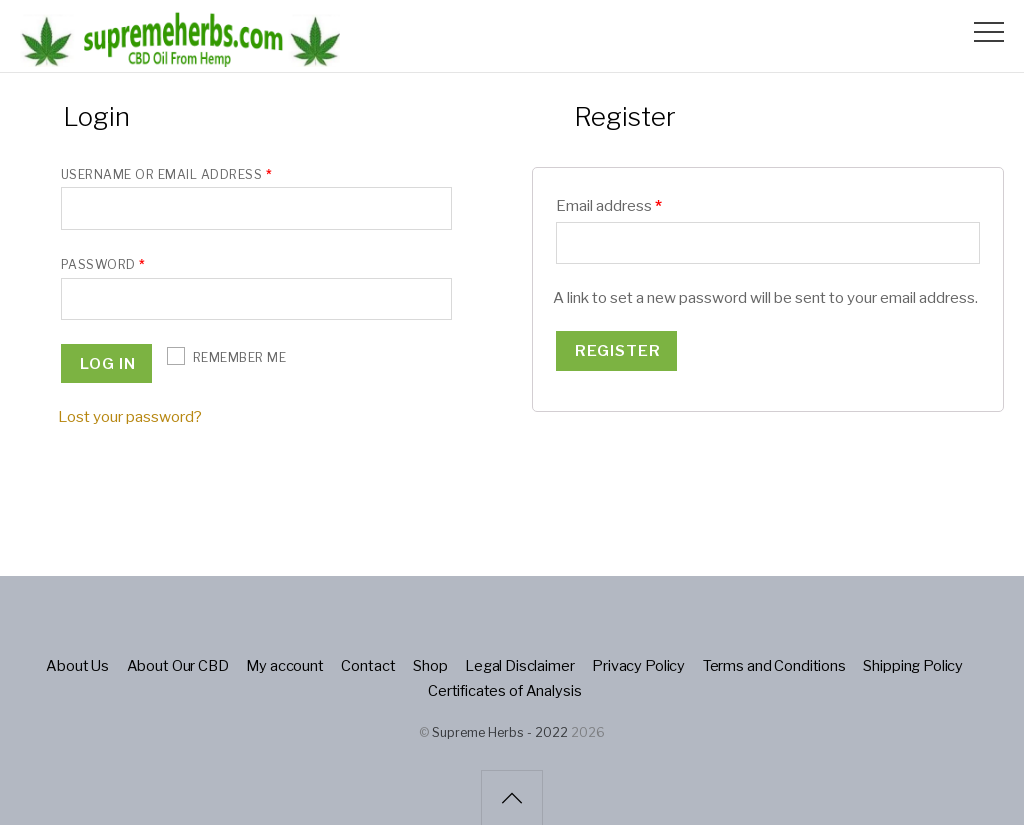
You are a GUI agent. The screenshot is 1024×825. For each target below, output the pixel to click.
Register (618, 350)
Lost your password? (130, 415)
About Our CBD (180, 665)
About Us (79, 665)
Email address (609, 205)
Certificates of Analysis (505, 689)
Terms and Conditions (773, 665)
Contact (370, 665)
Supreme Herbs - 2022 (500, 732)
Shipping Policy (912, 665)
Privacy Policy (639, 665)
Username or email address (166, 174)
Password (103, 264)
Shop (432, 665)
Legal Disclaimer (521, 665)
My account (287, 665)
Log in (107, 362)
